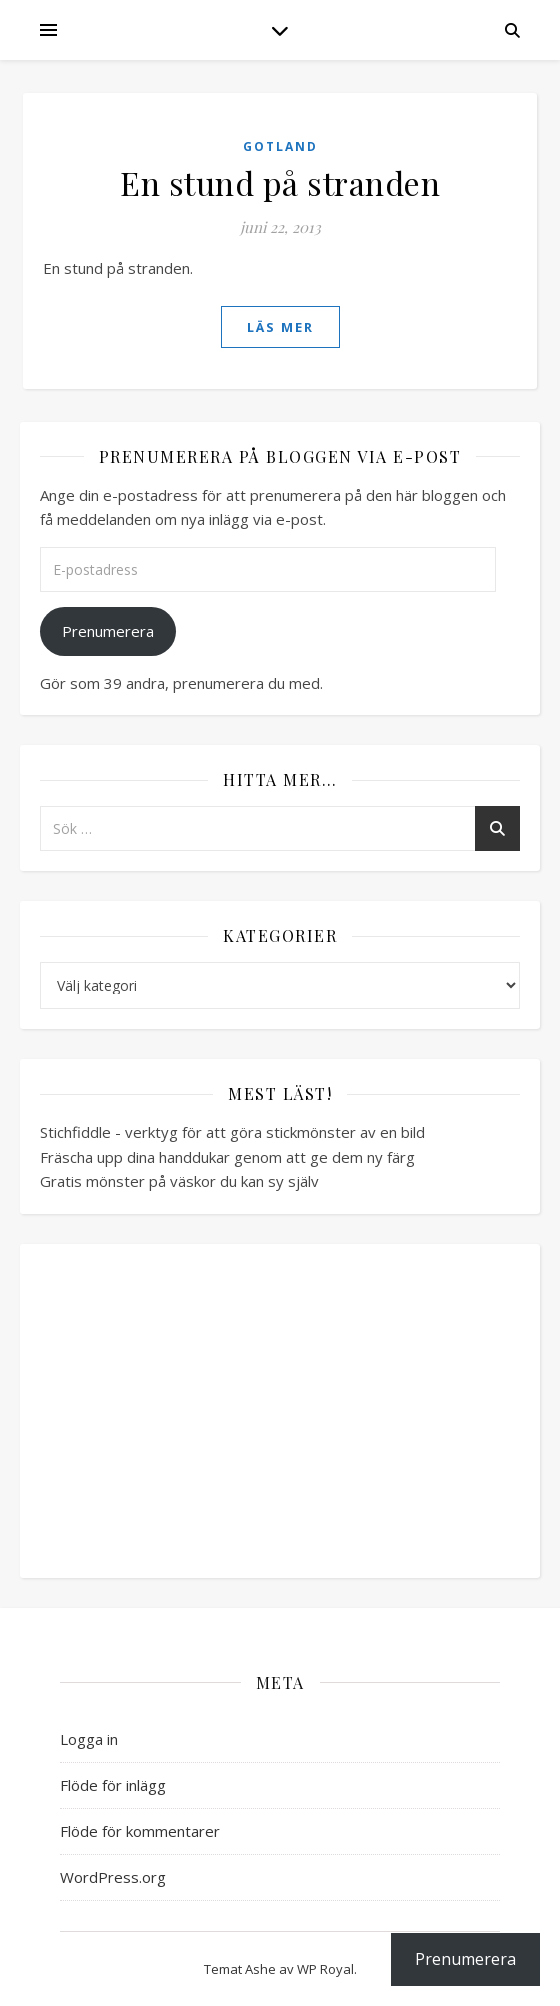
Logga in (89, 1739)
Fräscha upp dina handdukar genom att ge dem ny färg (227, 1157)
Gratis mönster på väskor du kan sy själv (179, 1181)
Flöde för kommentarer (140, 1831)
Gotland (280, 146)
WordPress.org (113, 1877)
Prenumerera (108, 631)
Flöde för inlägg (113, 1785)
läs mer (280, 327)
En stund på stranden (280, 182)
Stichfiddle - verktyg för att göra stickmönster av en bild (232, 1132)
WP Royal (325, 1969)
